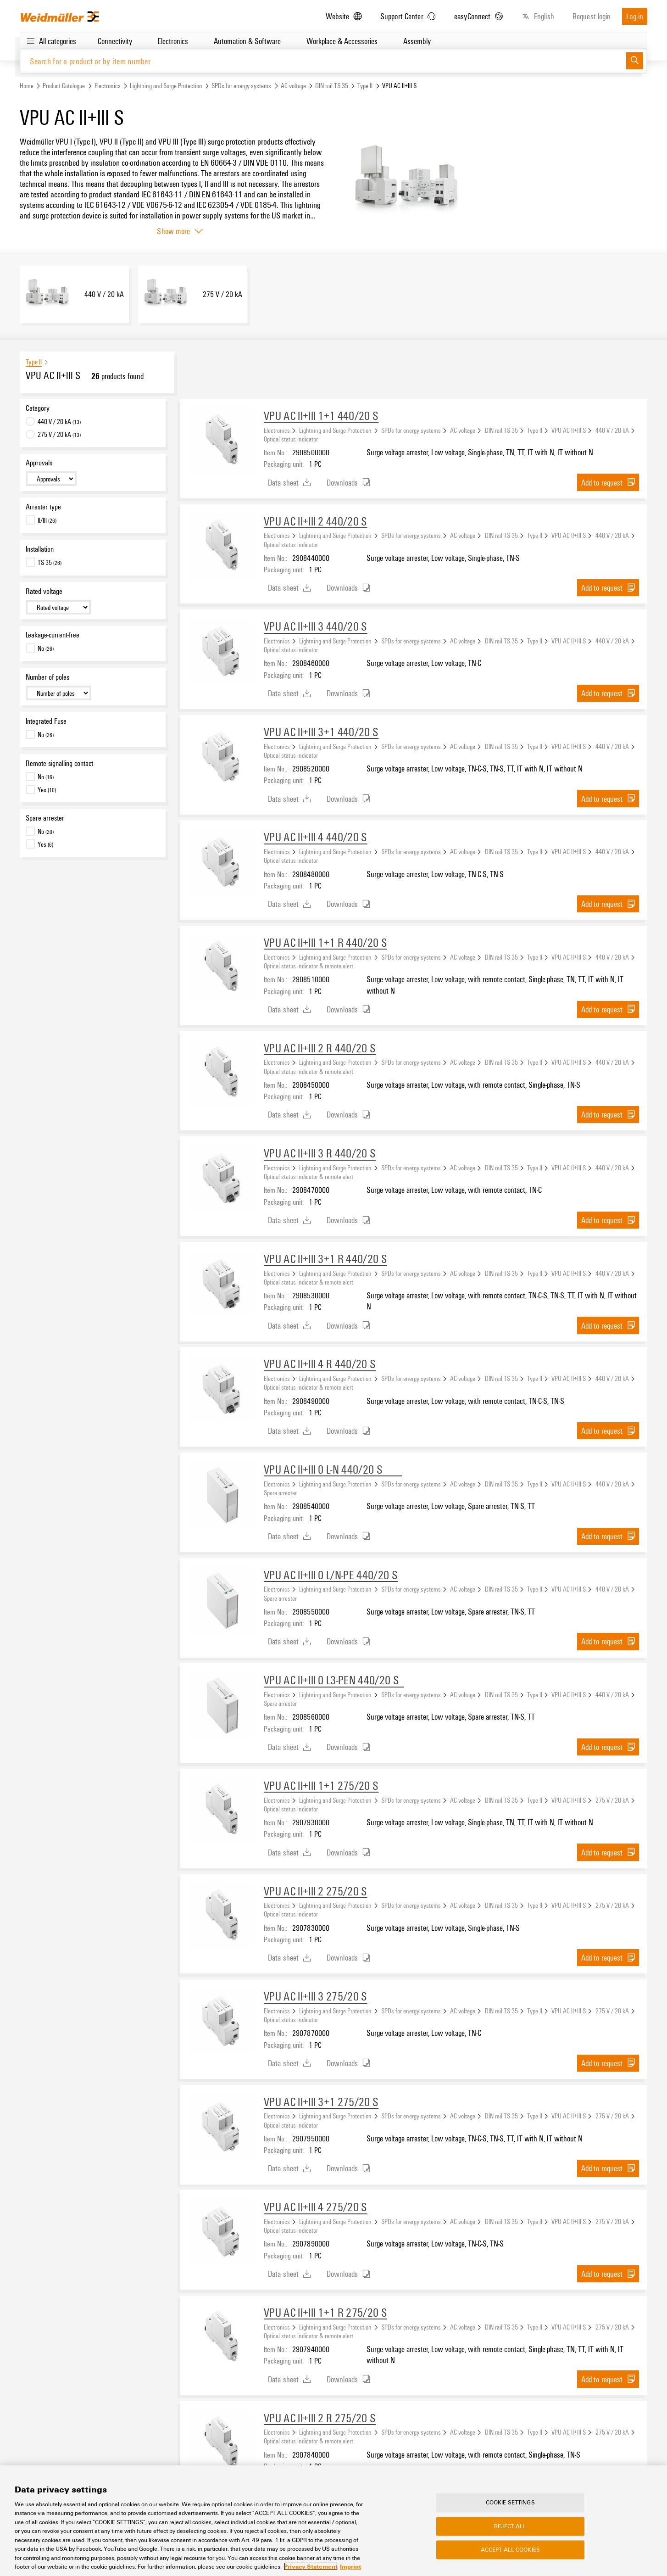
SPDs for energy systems (241, 85)
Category (38, 408)
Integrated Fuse (46, 721)
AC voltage (293, 85)
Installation (40, 549)
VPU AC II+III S (568, 430)
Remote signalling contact (59, 763)
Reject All (510, 2526)
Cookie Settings (510, 2502)
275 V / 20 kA (612, 1800)
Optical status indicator (291, 438)
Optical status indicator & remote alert (308, 965)
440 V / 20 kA (612, 430)
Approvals (39, 463)
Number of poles (47, 677)
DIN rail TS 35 (331, 85)
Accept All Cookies (510, 2550)
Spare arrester (45, 818)
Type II (364, 85)
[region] (333, 2520)
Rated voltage (44, 591)
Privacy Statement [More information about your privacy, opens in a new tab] (311, 2566)
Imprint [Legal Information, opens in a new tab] (350, 2566)
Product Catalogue (64, 85)
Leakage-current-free (52, 635)
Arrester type (43, 507)
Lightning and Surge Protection (166, 85)
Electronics (107, 85)
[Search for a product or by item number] (323, 61)
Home (26, 85)
